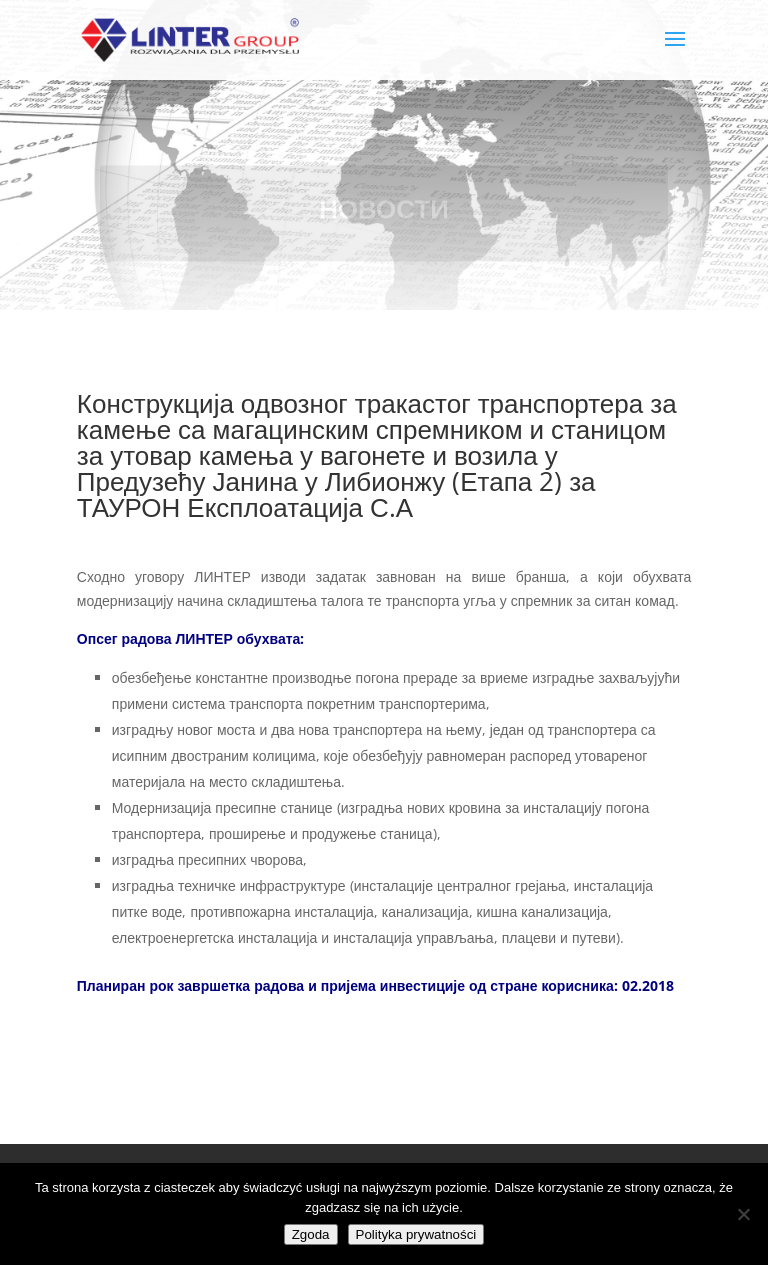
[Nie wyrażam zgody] (743, 1214)
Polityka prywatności (416, 1234)
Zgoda (311, 1234)
